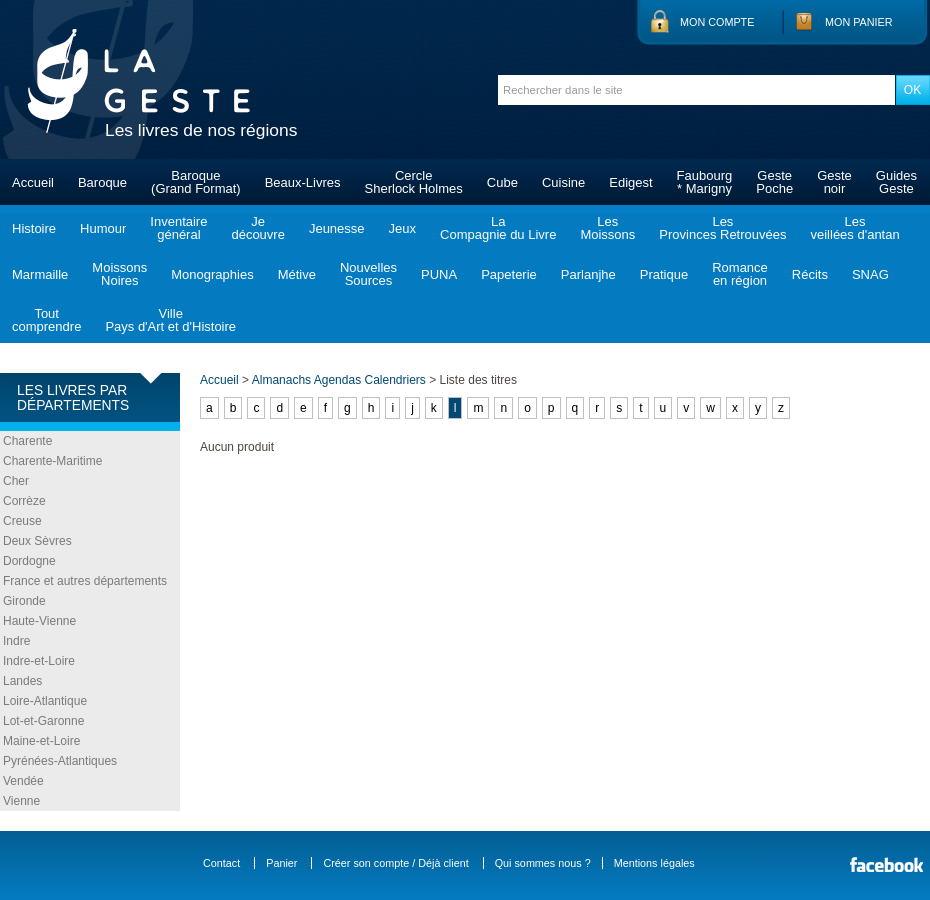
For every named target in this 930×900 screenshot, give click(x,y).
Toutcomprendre (46, 320)
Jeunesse (337, 228)
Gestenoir (834, 182)
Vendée (23, 781)
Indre (16, 641)
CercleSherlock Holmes (414, 182)
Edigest (630, 182)
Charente (27, 441)
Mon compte (717, 22)
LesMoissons (607, 228)
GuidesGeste (896, 182)
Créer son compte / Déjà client (395, 863)
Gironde (24, 601)
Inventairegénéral (178, 228)
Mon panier (859, 22)
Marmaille (40, 274)
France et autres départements (85, 581)
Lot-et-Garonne (43, 721)
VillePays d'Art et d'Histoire (170, 320)
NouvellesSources (368, 274)
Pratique (664, 274)
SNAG (870, 274)
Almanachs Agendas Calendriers (339, 380)
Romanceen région (740, 274)
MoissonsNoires (119, 274)
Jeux (402, 228)
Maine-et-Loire (41, 741)
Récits (810, 274)
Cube (502, 182)
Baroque (102, 182)
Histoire (34, 228)
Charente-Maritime (52, 461)
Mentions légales (654, 863)
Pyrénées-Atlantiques (60, 761)
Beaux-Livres (303, 182)
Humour (103, 228)
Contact (221, 863)
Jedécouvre (257, 228)
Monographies (212, 274)
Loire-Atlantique (45, 701)
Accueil (33, 182)
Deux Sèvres (37, 541)
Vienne (21, 801)
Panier (281, 863)
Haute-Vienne (39, 621)
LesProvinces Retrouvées (722, 228)
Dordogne (29, 561)
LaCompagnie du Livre (498, 228)
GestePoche (774, 182)
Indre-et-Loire (39, 661)
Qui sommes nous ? (543, 863)
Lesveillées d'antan (854, 228)
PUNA (439, 274)
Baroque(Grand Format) (196, 182)
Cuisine (563, 182)
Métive (297, 274)
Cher (16, 481)
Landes (22, 681)
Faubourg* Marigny (705, 182)
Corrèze (24, 501)
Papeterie (509, 274)
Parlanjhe (588, 274)
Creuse (22, 521)
